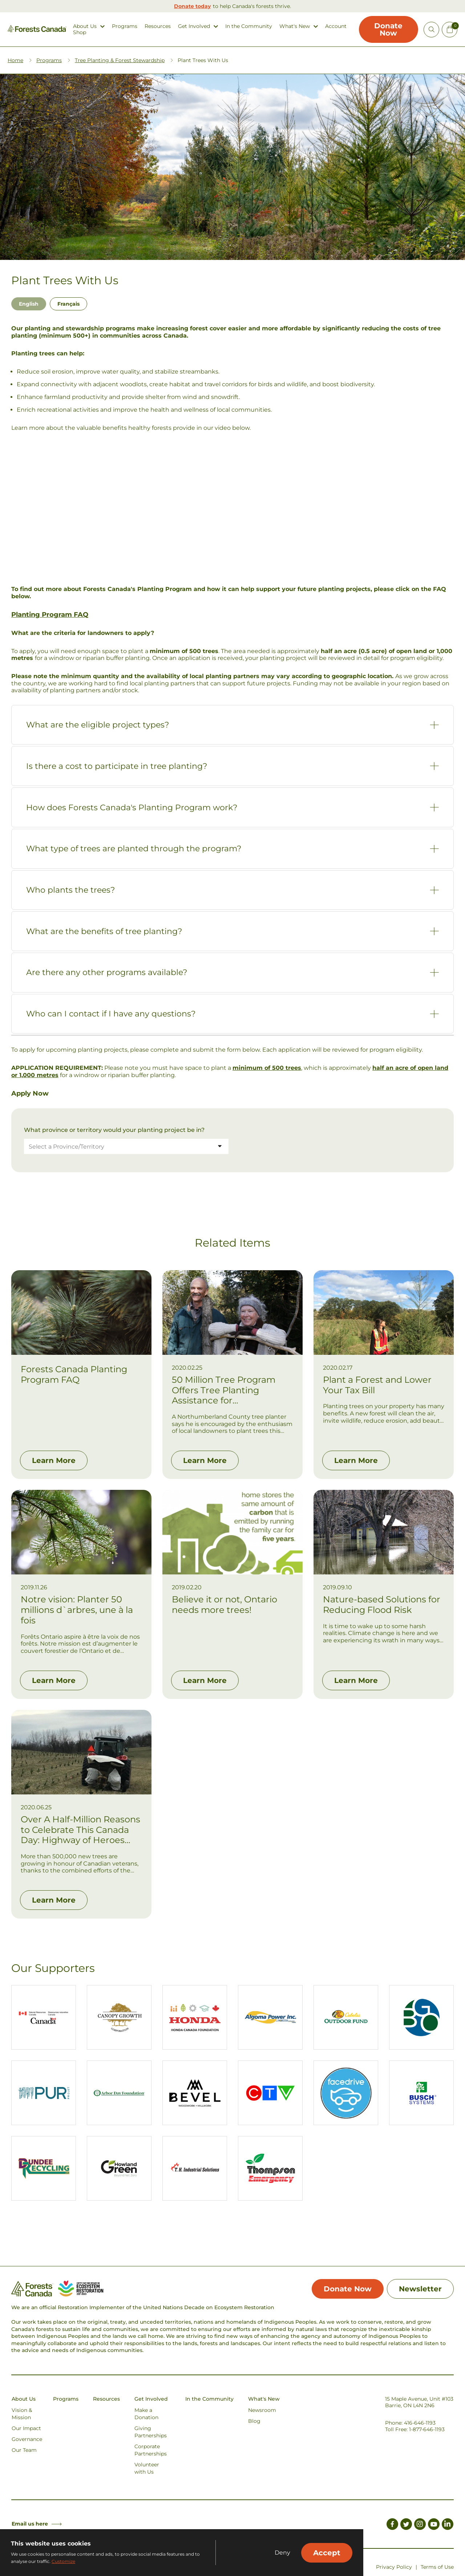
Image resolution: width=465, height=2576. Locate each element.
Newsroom (262, 2410)
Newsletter (420, 2288)
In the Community (248, 26)
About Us (85, 26)
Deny (282, 2552)
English (29, 304)
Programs (124, 26)
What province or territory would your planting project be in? (114, 1129)
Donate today (192, 6)
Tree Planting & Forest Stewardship (120, 60)
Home (15, 60)
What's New (294, 26)
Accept (326, 2552)
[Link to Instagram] (420, 2525)
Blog (254, 2421)
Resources (158, 26)
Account (336, 26)
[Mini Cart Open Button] (449, 29)
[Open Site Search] (431, 29)
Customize (63, 2561)
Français (68, 304)
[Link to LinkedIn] (447, 2525)
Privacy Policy (394, 2567)
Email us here (37, 2523)
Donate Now (388, 29)
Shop (79, 32)
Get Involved (194, 26)
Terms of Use (437, 2567)
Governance (27, 2439)
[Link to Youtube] (433, 2525)
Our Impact (26, 2428)
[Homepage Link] (37, 30)
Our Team (24, 2450)
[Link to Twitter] (406, 2525)
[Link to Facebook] (392, 2525)
